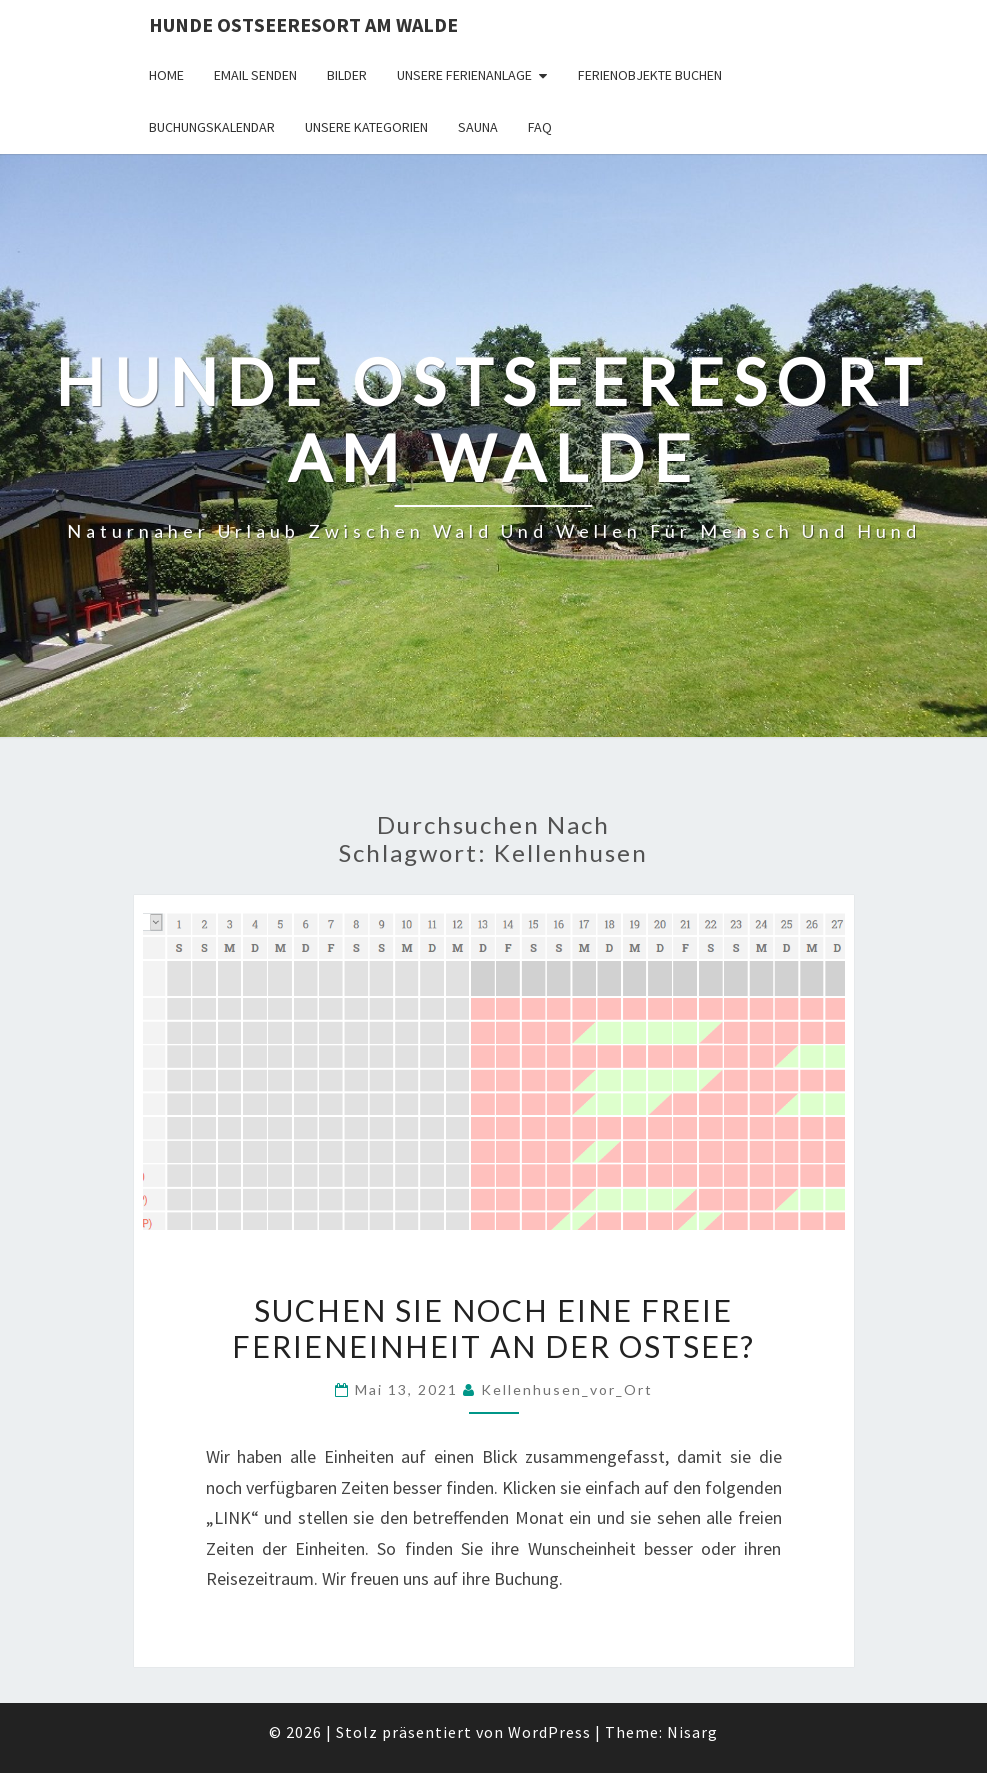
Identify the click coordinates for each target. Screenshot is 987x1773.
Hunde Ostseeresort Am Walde (303, 24)
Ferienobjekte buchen (650, 75)
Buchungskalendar (212, 127)
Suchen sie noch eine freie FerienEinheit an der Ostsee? (493, 1328)
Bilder (347, 75)
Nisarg (692, 1732)
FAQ (540, 127)
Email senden (255, 75)
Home (166, 75)
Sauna (478, 127)
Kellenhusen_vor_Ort (567, 1389)
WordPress (549, 1732)
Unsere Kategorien (366, 127)
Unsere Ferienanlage (464, 75)
